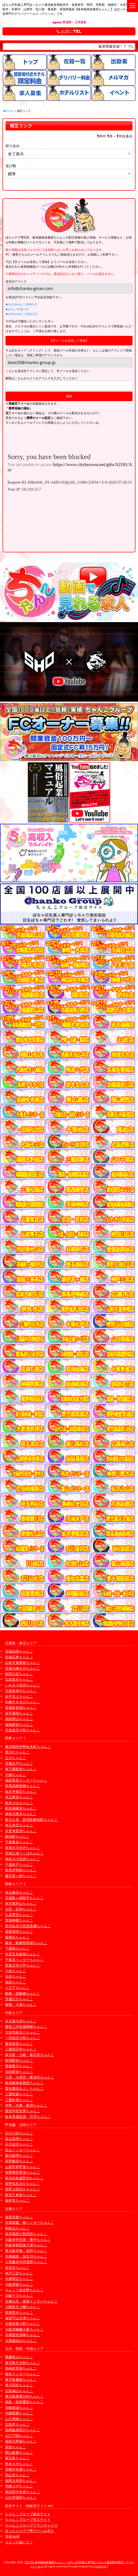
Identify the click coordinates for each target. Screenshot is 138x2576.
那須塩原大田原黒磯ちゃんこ (28, 1926)
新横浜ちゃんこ (17, 1937)
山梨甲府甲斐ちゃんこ (22, 2166)
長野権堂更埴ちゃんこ (22, 2172)
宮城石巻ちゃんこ (19, 1657)
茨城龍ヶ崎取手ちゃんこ (24, 1897)
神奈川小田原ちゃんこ (22, 1859)
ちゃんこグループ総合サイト (28, 2514)
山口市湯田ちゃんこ (21, 2497)
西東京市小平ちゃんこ (22, 1965)
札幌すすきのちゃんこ (22, 1702)
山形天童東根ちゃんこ (22, 1662)
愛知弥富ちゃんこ (19, 2043)
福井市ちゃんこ (17, 2200)
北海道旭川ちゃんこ (21, 1690)
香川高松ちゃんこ (19, 2385)
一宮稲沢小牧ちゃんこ (22, 2037)
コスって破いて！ (19, 2542)
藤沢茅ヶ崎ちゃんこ (21, 1875)
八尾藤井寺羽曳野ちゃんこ (26, 2261)
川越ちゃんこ (15, 1774)
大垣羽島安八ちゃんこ (22, 2032)
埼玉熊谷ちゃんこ (19, 1797)
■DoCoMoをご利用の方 (22, 304)
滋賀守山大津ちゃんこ (22, 2318)
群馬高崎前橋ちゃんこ (22, 1785)
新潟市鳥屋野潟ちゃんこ (24, 2178)
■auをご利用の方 (17, 309)
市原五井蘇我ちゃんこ (22, 1954)
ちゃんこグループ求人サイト (28, 2519)
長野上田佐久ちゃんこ (22, 2189)
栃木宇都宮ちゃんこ (21, 1791)
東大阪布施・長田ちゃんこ (26, 2250)
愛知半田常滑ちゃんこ (22, 2110)
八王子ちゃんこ (17, 1987)
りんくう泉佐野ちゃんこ (24, 2290)
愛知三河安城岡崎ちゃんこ (26, 2026)
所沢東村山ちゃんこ (21, 1903)
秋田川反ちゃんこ (19, 1673)
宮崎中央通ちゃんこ (21, 2469)
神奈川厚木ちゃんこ (21, 1813)
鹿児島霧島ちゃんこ (21, 2379)
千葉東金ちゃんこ (19, 1841)
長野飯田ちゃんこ (19, 2161)
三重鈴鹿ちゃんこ (19, 2099)
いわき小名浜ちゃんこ (22, 1685)
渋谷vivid (12, 2536)
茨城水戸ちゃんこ (19, 1763)
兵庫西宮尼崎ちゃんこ (22, 2334)
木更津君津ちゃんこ (21, 1830)
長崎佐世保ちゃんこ (21, 2368)
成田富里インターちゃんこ (26, 1780)
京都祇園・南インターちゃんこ (29, 2222)
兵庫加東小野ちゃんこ (22, 2323)
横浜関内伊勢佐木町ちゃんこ (28, 1746)
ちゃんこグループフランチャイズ (31, 2525)
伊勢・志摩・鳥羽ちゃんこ (26, 2105)
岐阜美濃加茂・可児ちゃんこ (28, 2116)
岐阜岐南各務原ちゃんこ (24, 2082)
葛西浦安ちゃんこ (19, 1931)
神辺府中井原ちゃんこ (22, 2491)
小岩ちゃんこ (15, 1970)
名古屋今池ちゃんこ (21, 2021)
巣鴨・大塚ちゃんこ (21, 2004)
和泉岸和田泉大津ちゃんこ (26, 2245)
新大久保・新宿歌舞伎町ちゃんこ (31, 1819)
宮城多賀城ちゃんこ (21, 1707)
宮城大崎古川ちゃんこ (22, 1668)
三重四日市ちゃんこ (21, 2049)
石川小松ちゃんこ (19, 2133)
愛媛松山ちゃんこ (19, 2356)
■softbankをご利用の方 (22, 314)
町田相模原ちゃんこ (21, 1808)
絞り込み (13, 145)
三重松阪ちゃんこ (19, 2094)
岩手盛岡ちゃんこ (19, 1713)
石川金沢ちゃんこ (19, 2144)
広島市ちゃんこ (17, 2424)
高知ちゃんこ (15, 2447)
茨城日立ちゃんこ (19, 1999)
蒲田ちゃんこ (15, 1982)
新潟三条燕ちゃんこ (21, 2194)
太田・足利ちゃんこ (21, 1909)
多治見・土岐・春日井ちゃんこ (29, 2054)
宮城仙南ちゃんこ (19, 1651)
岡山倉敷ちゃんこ (19, 2452)
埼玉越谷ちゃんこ (19, 1892)
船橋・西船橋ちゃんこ (22, 1993)
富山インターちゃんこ (22, 2150)
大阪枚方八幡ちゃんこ (22, 2306)
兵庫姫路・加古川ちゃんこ (26, 2256)
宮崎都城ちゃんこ (19, 2407)
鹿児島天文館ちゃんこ (22, 2362)
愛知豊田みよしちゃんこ (24, 2088)
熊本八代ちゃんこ (19, 2463)
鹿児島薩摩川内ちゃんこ (24, 2396)
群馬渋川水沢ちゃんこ (22, 1847)
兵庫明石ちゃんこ (19, 2278)
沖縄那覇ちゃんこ (19, 2413)
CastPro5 (100, 2566)
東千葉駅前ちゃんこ (21, 1769)
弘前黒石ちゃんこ (19, 1679)
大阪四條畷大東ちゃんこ (24, 2329)
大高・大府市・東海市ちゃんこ (29, 2077)
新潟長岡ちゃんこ (19, 2155)
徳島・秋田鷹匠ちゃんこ (24, 2401)
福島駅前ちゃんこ (19, 1724)
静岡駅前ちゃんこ (19, 2060)
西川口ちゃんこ (17, 1752)
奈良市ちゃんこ (17, 2267)
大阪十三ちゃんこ (19, 2295)
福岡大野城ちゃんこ (21, 2441)
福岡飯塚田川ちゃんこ (22, 2429)
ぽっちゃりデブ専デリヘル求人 (29, 2530)
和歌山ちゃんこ (17, 2228)
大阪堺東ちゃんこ (19, 2284)
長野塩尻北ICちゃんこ (22, 2183)
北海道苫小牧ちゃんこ (22, 1730)
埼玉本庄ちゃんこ (19, 1825)
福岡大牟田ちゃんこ (21, 2480)
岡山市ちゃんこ (17, 2475)
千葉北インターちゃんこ (24, 1959)
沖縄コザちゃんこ (19, 2486)
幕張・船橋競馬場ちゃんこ (26, 1942)
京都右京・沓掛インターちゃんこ (31, 2301)
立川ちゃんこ (15, 1757)
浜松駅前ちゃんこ (19, 2071)
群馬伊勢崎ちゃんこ (21, 1870)
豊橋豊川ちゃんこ (19, 2066)
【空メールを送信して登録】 (69, 340)
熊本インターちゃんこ (22, 2374)
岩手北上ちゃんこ (19, 1696)
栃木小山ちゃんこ (19, 1802)
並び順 (11, 165)
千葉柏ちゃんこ (17, 1948)
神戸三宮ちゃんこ (19, 2273)
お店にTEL (69, 31)
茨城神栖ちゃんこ (19, 1920)
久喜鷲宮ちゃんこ (19, 1914)
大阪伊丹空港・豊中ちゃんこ (28, 2239)
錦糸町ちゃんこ (17, 1836)
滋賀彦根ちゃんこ (19, 2217)
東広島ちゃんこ (17, 2458)
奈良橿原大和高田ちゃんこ (26, 2233)
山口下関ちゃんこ (19, 2435)
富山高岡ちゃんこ (19, 2138)
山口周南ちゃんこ (19, 2418)
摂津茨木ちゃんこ (19, 2312)
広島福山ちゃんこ (19, 2390)
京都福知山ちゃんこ (21, 2340)
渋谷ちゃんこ (15, 1976)
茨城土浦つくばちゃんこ (24, 1853)
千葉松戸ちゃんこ (19, 1864)
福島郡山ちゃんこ (19, 1718)
